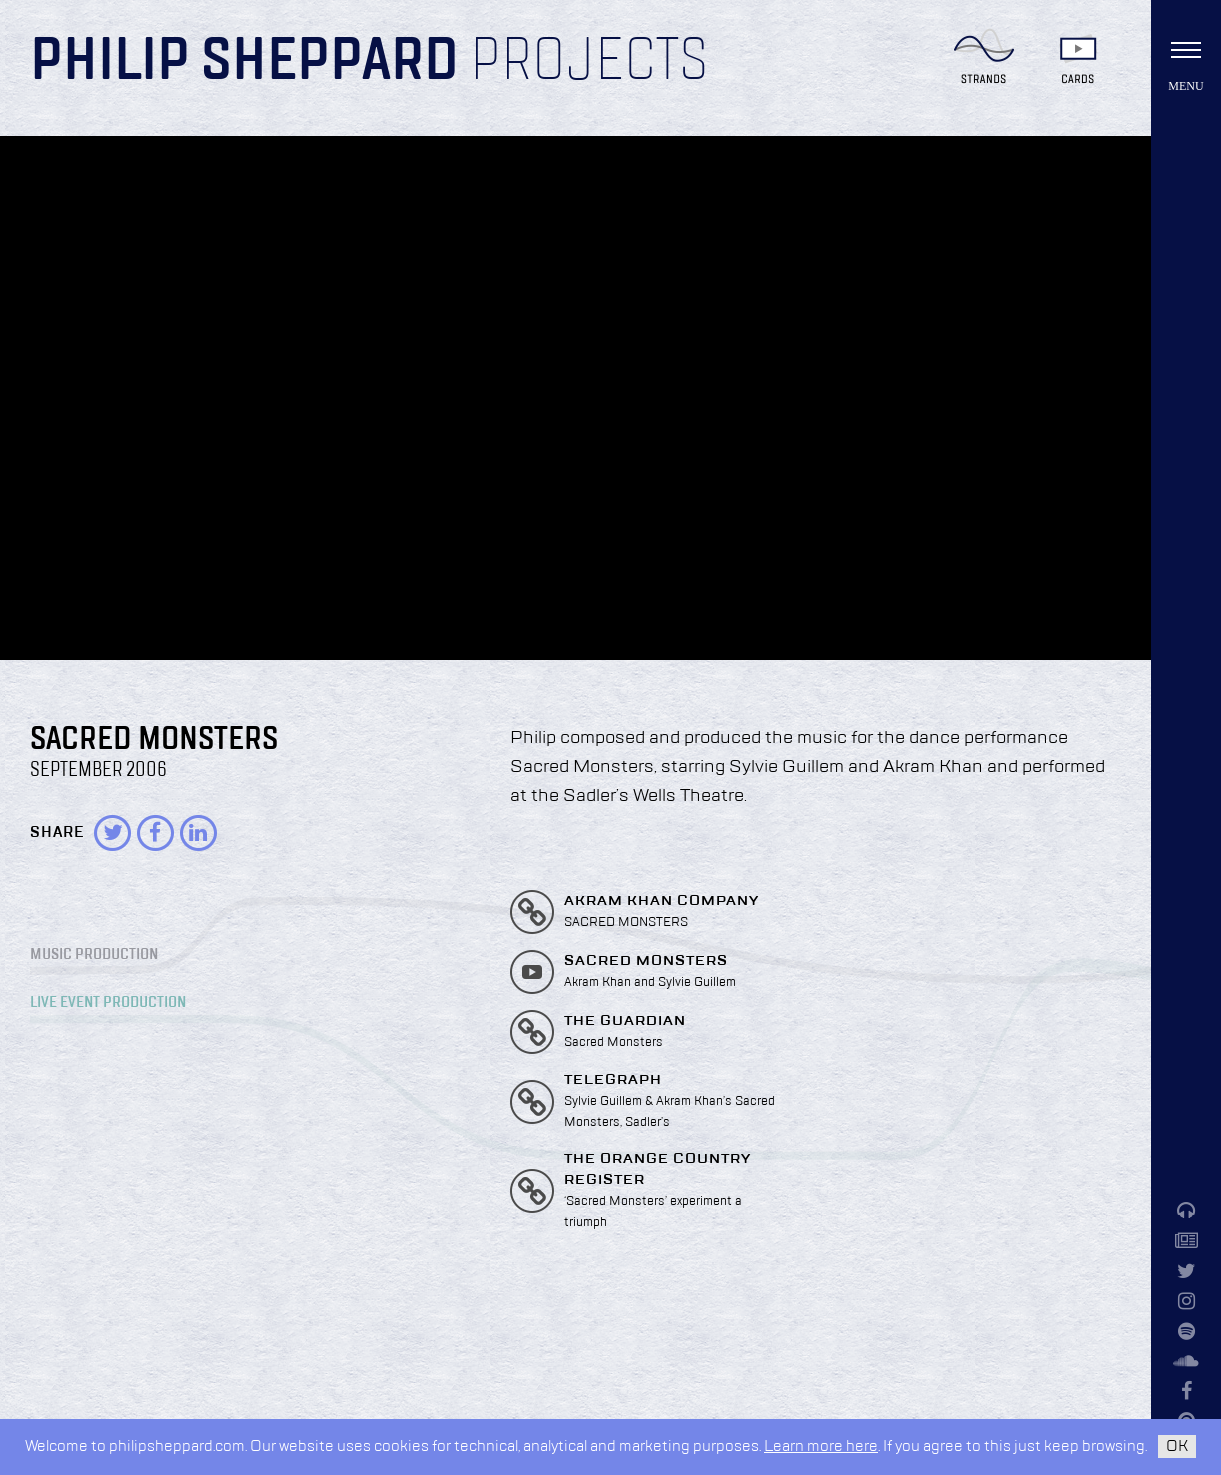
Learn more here (821, 1446)
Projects (589, 62)
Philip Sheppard (244, 62)
